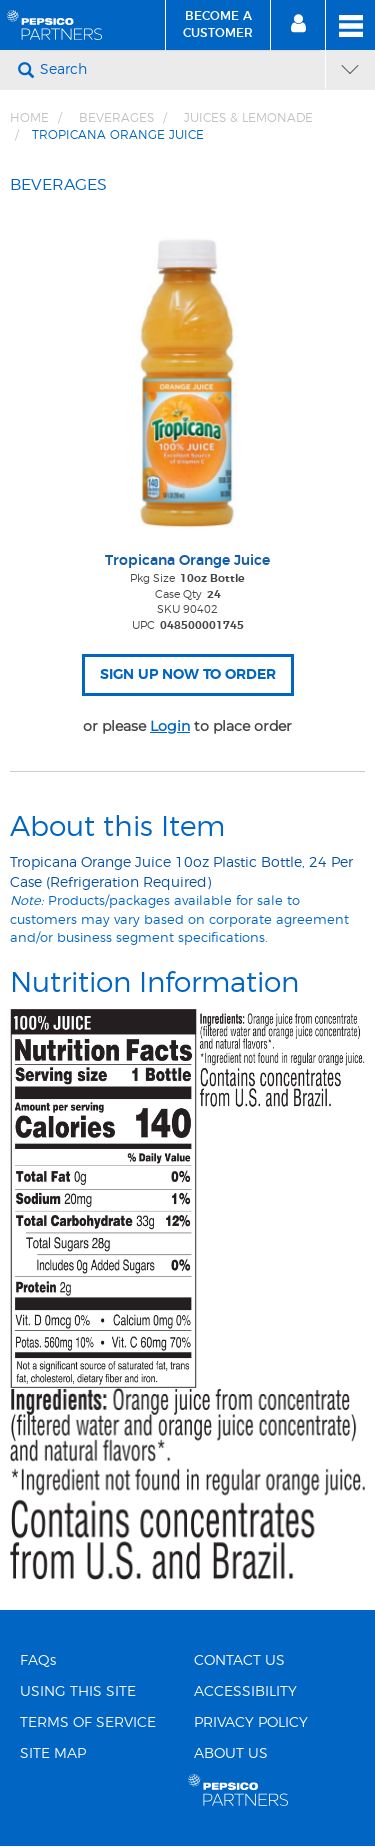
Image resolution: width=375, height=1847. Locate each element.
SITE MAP (53, 1754)
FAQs (38, 1661)
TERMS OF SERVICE (88, 1723)
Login (170, 726)
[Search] (180, 70)
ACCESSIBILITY (245, 1692)
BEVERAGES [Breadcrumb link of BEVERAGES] (116, 118)
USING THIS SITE (78, 1692)
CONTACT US (239, 1661)
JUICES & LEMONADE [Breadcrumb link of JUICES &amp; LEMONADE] (248, 118)
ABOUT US (231, 1754)
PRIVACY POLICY (251, 1723)
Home (29, 118)
